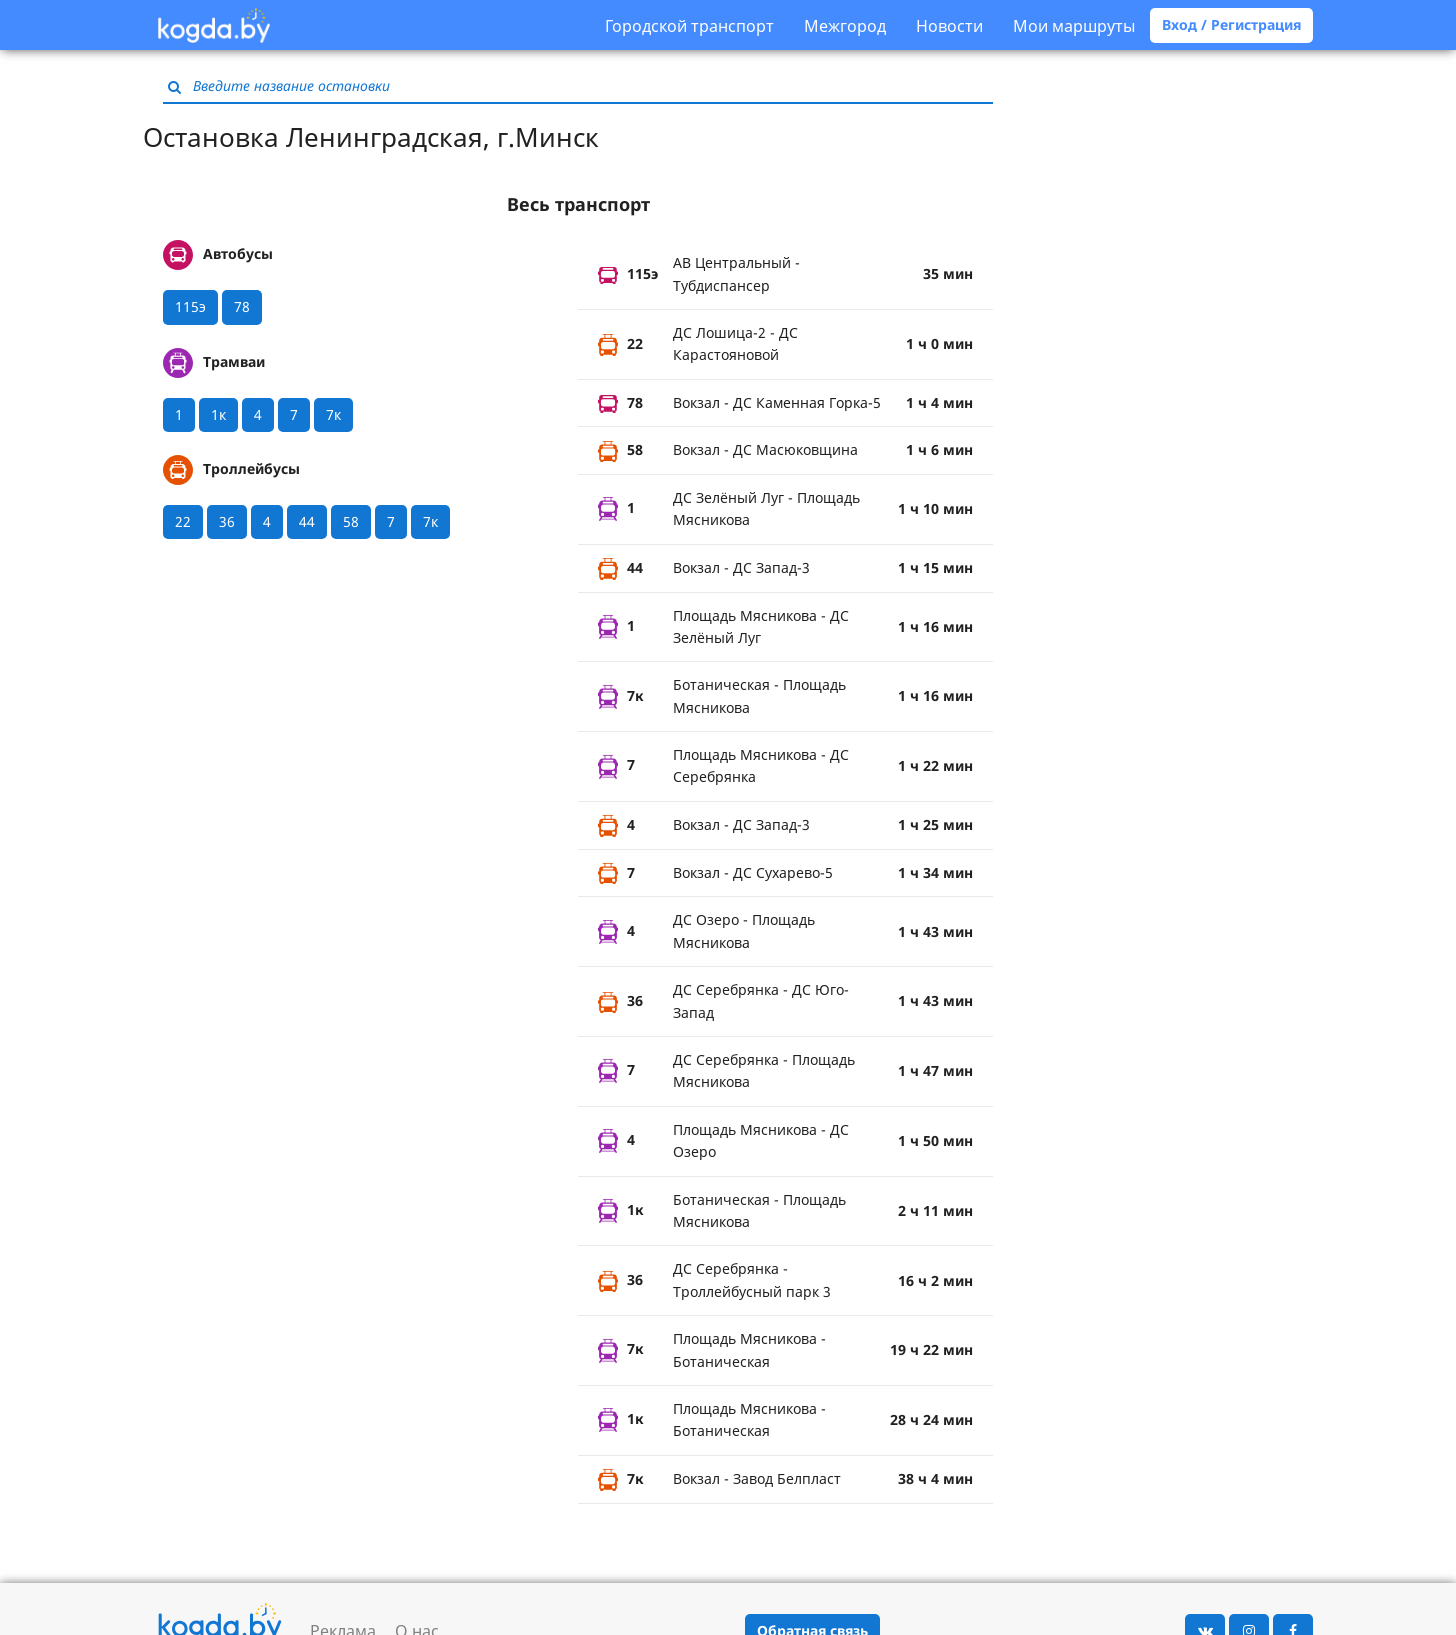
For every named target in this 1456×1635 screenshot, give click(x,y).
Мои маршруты (1074, 26)
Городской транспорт (689, 26)
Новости (949, 26)
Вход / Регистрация (1231, 24)
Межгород (845, 26)
